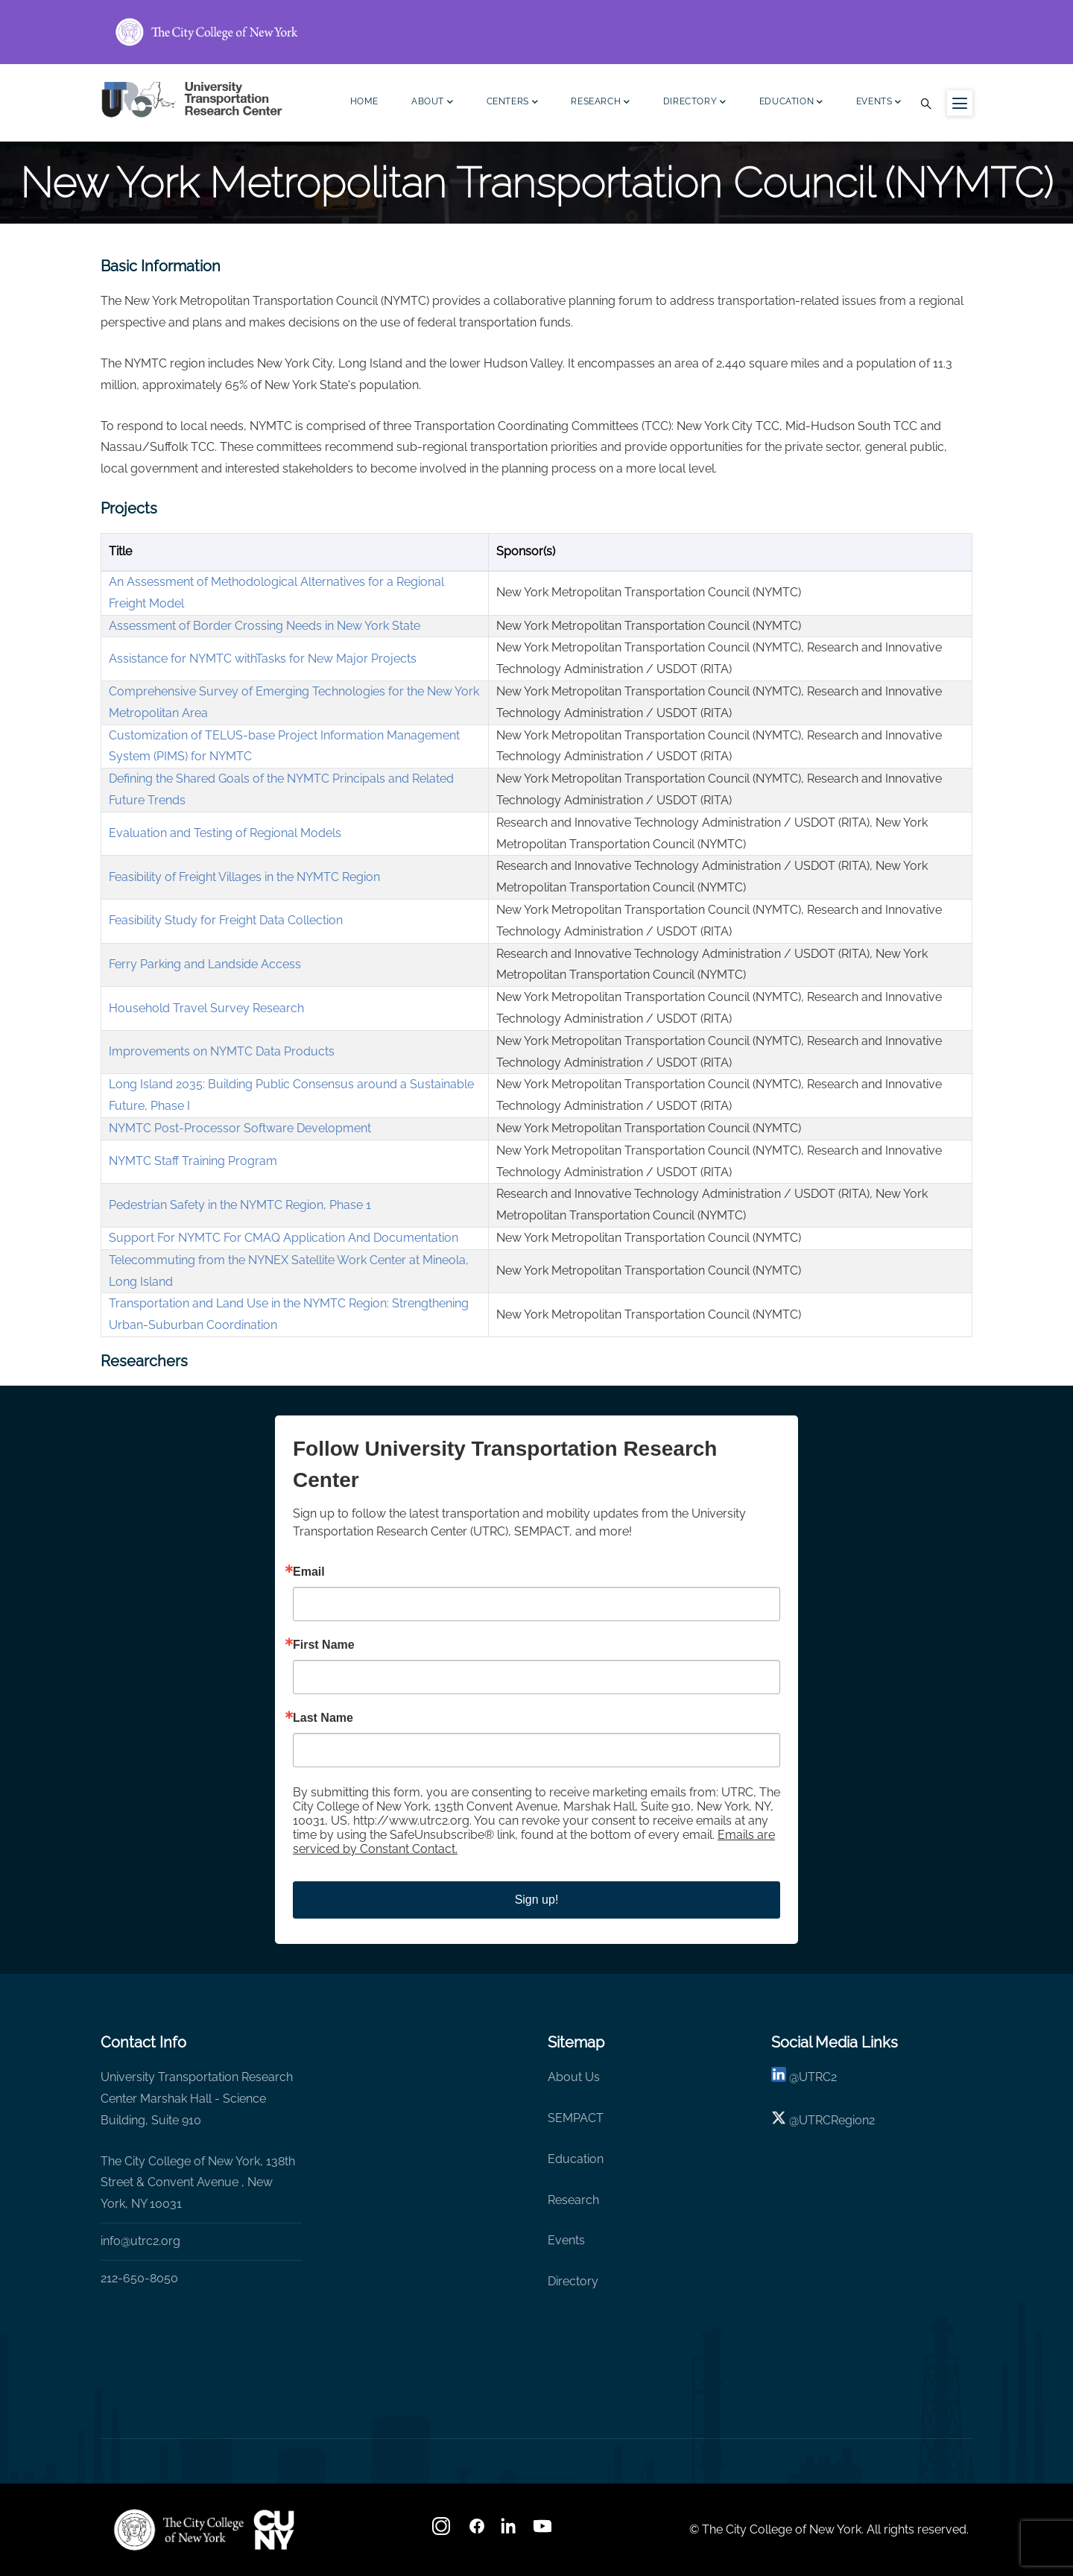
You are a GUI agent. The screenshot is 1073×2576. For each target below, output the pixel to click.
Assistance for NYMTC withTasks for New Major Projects (263, 658)
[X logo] (778, 2120)
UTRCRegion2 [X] (837, 2120)
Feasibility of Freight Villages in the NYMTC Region (244, 877)
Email (309, 1572)
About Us (574, 2077)
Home (364, 101)
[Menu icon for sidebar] (959, 103)
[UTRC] (178, 2529)
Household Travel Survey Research (206, 1008)
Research (600, 103)
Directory (695, 103)
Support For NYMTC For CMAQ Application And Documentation (283, 1238)
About (432, 103)
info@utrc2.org (140, 2241)
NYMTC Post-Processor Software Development (240, 1128)
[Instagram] (442, 2531)
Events (879, 103)
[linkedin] (778, 2077)
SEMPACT (576, 2118)
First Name (324, 1645)
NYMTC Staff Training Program (193, 1161)
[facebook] (477, 2531)
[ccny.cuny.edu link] (536, 32)
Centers (513, 103)
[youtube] (544, 2531)
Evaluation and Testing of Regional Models (225, 833)
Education (791, 103)
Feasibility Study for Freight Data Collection (226, 920)
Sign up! (537, 1899)
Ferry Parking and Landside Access (205, 964)
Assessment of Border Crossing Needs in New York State (264, 626)
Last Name (323, 1718)
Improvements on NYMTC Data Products (222, 1051)
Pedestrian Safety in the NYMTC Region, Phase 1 (240, 1205)
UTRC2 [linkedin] (818, 2077)
